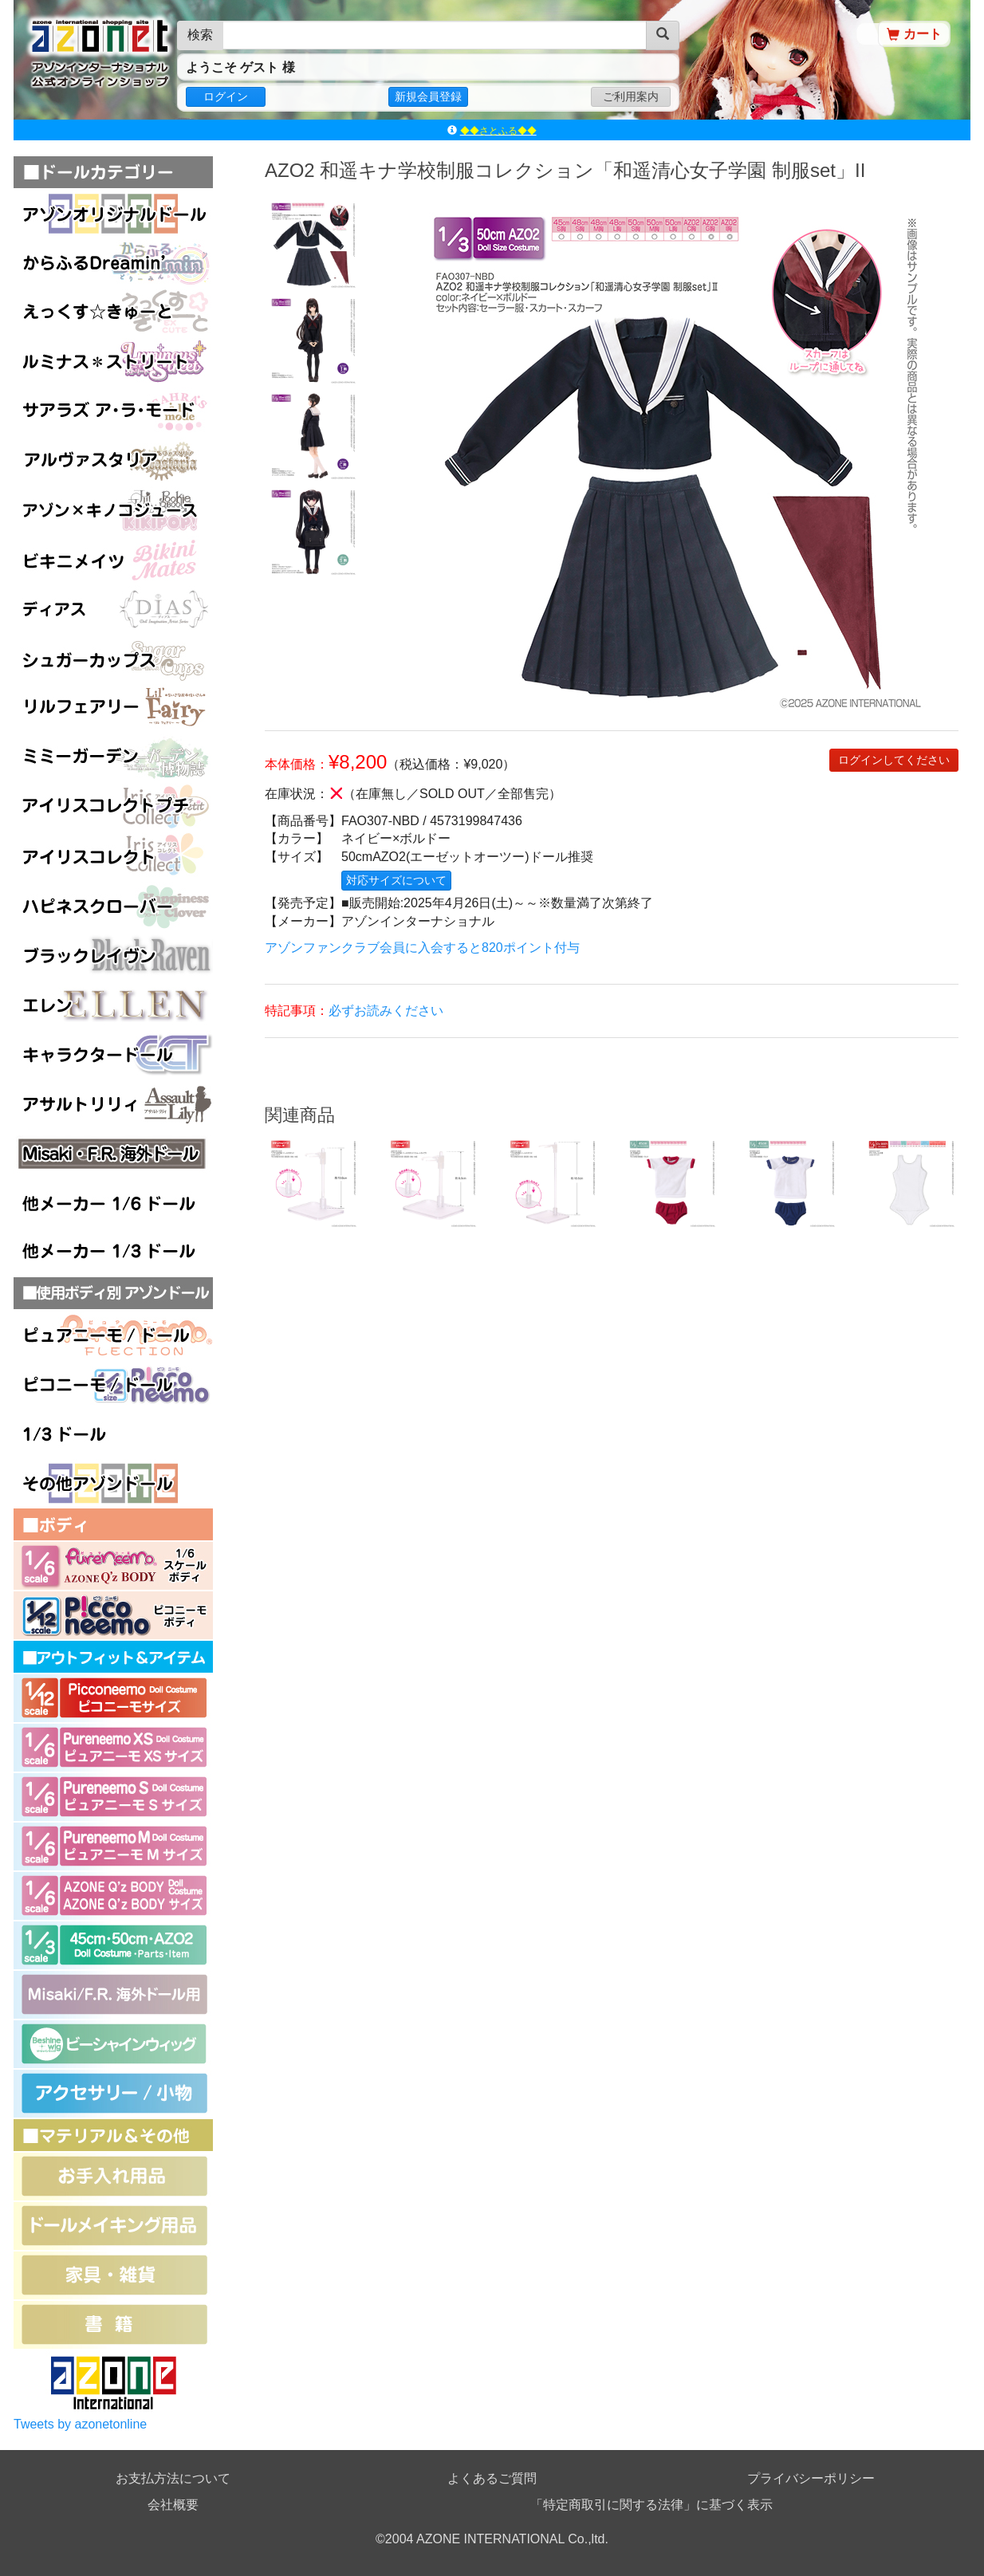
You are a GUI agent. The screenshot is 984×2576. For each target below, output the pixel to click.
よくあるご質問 (492, 2478)
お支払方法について (173, 2478)
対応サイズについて (396, 880)
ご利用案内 (631, 96)
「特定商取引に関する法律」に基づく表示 (651, 2504)
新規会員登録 (428, 96)
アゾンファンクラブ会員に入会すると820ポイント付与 (422, 947)
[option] (312, 244)
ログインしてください (894, 759)
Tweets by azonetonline (80, 2424)
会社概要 (173, 2504)
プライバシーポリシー (811, 2478)
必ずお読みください (386, 1010)
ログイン (225, 96)
